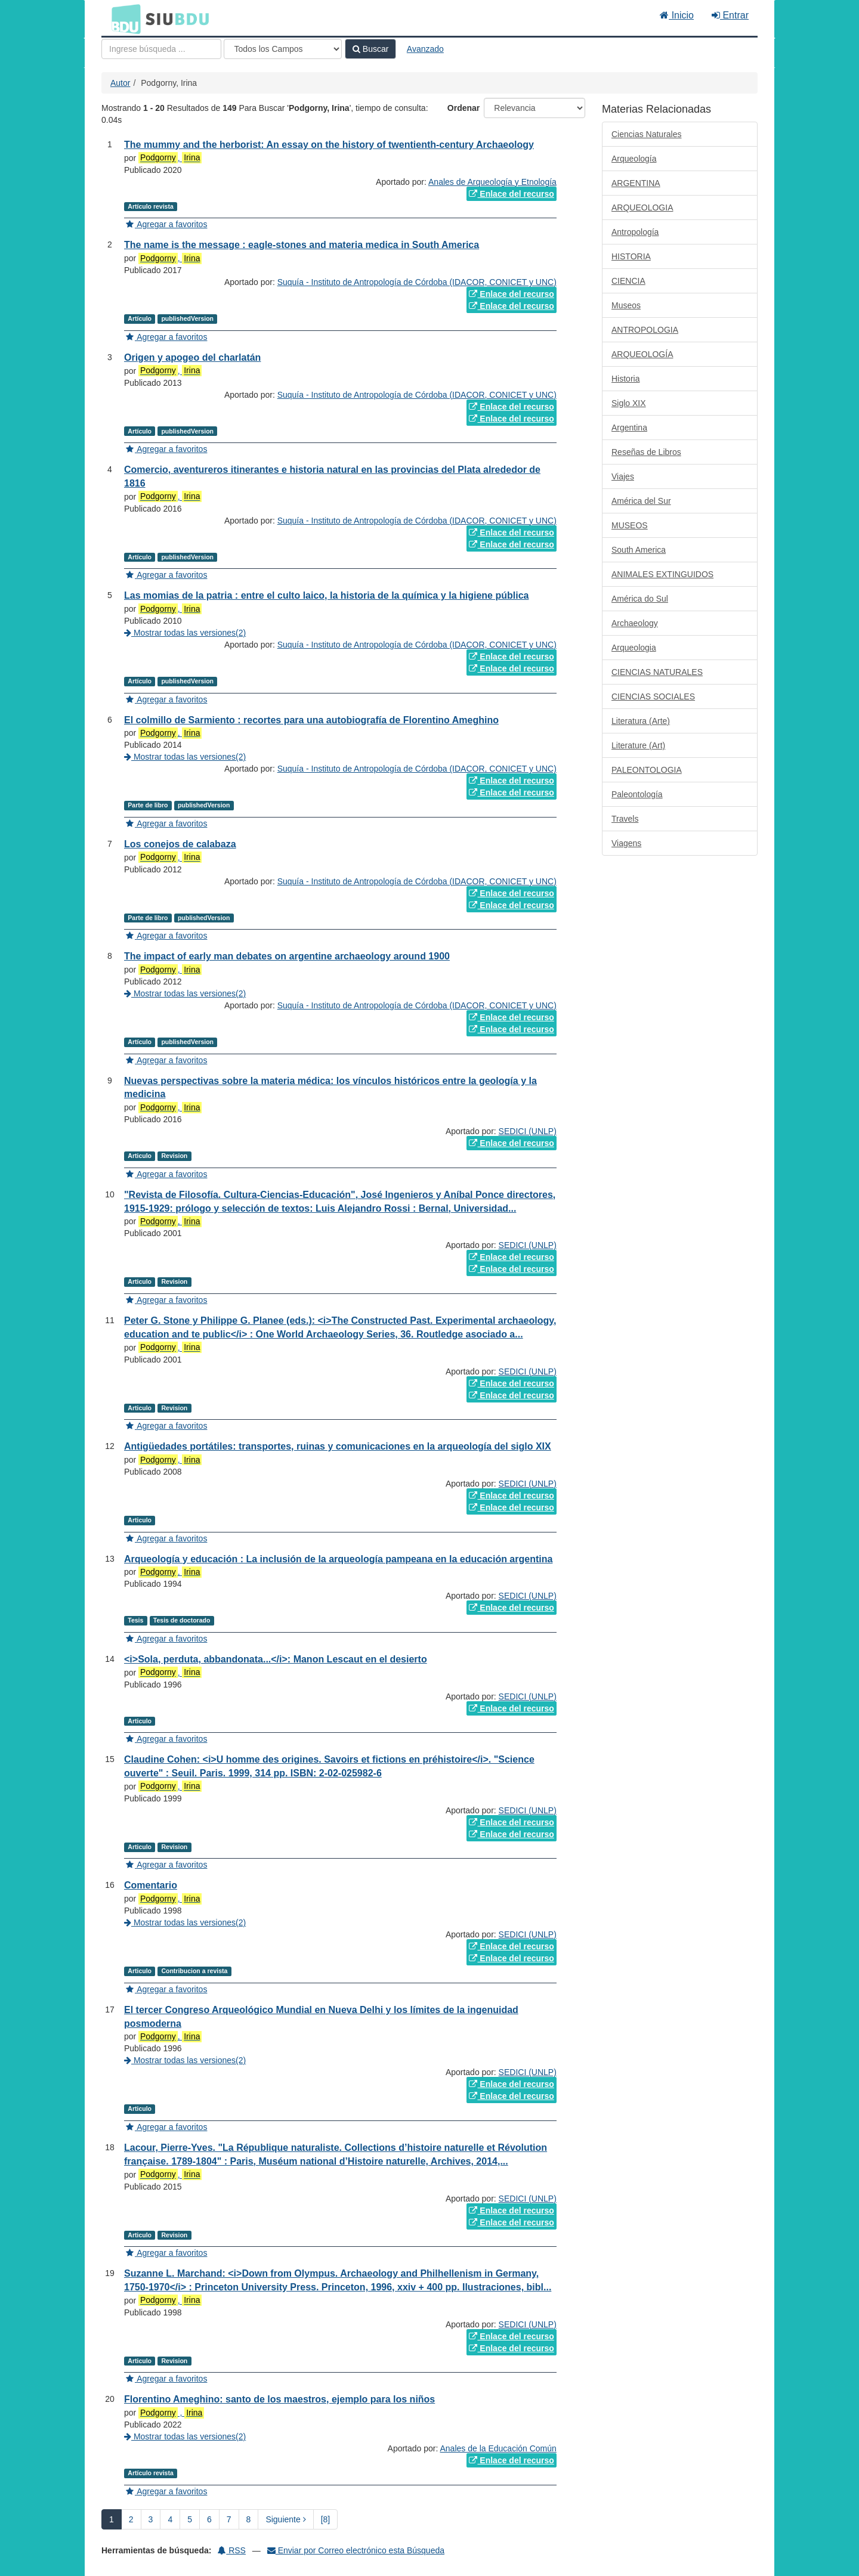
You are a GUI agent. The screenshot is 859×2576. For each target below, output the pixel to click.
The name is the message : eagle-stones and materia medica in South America (301, 245)
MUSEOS (629, 525)
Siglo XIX (628, 403)
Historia (625, 378)
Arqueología (634, 158)
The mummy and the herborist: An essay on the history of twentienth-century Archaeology (329, 145)
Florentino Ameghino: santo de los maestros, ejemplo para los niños (279, 2399)
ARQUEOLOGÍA (642, 354)
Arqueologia (633, 647)
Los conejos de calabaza (180, 844)
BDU (122, 18)
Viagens (626, 843)
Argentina (629, 427)
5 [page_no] (189, 2519)
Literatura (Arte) (640, 721)
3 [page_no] (151, 2519)
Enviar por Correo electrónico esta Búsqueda (355, 2550)
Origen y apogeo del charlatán (192, 357)
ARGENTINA (635, 183)
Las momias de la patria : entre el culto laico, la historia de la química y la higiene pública (326, 595)
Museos (626, 305)
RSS (232, 2550)
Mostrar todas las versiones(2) (185, 632)
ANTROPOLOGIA (644, 330)
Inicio (677, 15)
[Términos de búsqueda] (161, 49)
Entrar (730, 15)
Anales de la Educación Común (498, 2448)
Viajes (622, 476)
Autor (120, 83)
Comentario (150, 1885)
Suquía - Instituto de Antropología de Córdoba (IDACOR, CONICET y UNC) (417, 282)
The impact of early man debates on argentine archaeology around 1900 (287, 956)
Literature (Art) (638, 745)
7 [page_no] (229, 2519)
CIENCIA (628, 281)
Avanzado (425, 49)
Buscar (370, 49)
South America (638, 550)
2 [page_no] (131, 2519)
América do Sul (639, 598)
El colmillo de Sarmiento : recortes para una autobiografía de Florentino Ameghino (311, 720)
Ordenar (463, 108)
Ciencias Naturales (646, 134)
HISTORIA (631, 256)
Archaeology (634, 623)
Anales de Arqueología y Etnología (492, 182)
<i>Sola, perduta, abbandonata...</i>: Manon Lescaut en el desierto (275, 1659)
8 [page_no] (248, 2519)
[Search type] (283, 49)
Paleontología (637, 794)
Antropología (635, 232)
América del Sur (641, 501)
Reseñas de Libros (646, 452)
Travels (624, 818)
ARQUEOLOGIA (642, 207)
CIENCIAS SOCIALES (653, 696)
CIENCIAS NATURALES (657, 672)
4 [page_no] (170, 2519)
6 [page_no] (209, 2519)
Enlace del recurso (511, 194)
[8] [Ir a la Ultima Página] (325, 2519)
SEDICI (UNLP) (528, 1131)
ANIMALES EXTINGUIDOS (662, 574)
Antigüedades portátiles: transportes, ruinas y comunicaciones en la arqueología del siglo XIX (337, 1446)
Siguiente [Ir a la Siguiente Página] (285, 2519)
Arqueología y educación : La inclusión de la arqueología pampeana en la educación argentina (338, 1559)
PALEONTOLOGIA (646, 770)
